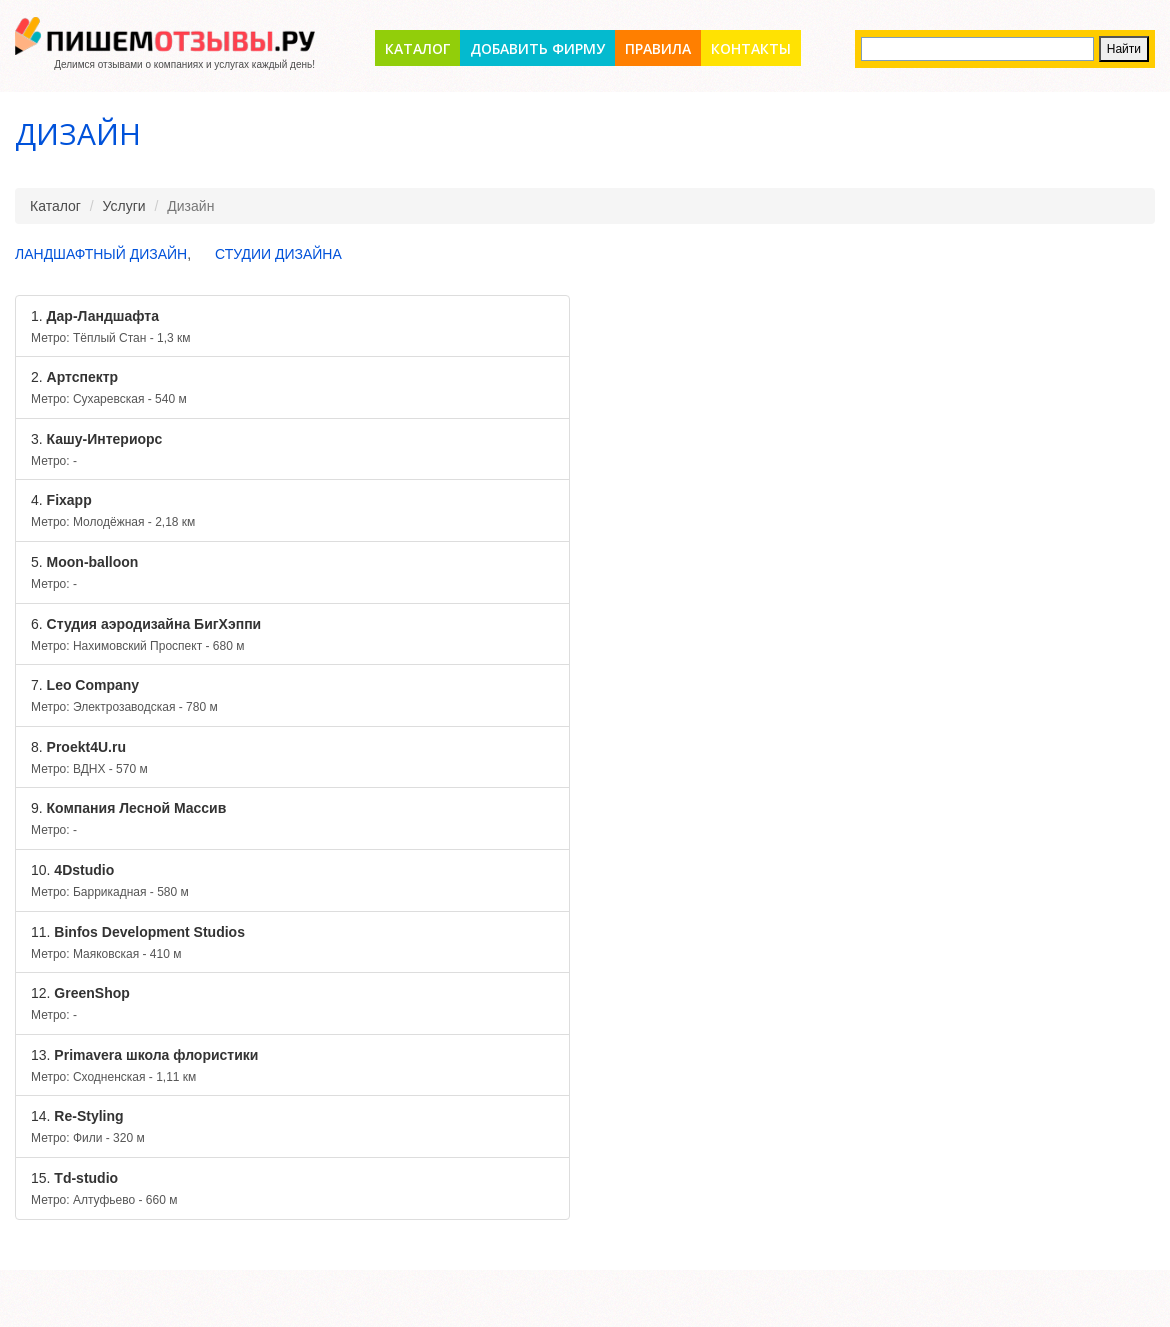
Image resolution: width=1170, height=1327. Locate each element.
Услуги (124, 206)
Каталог (417, 48)
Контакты (751, 48)
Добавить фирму (537, 48)
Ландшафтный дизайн (101, 254)
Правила (658, 48)
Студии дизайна (278, 254)
